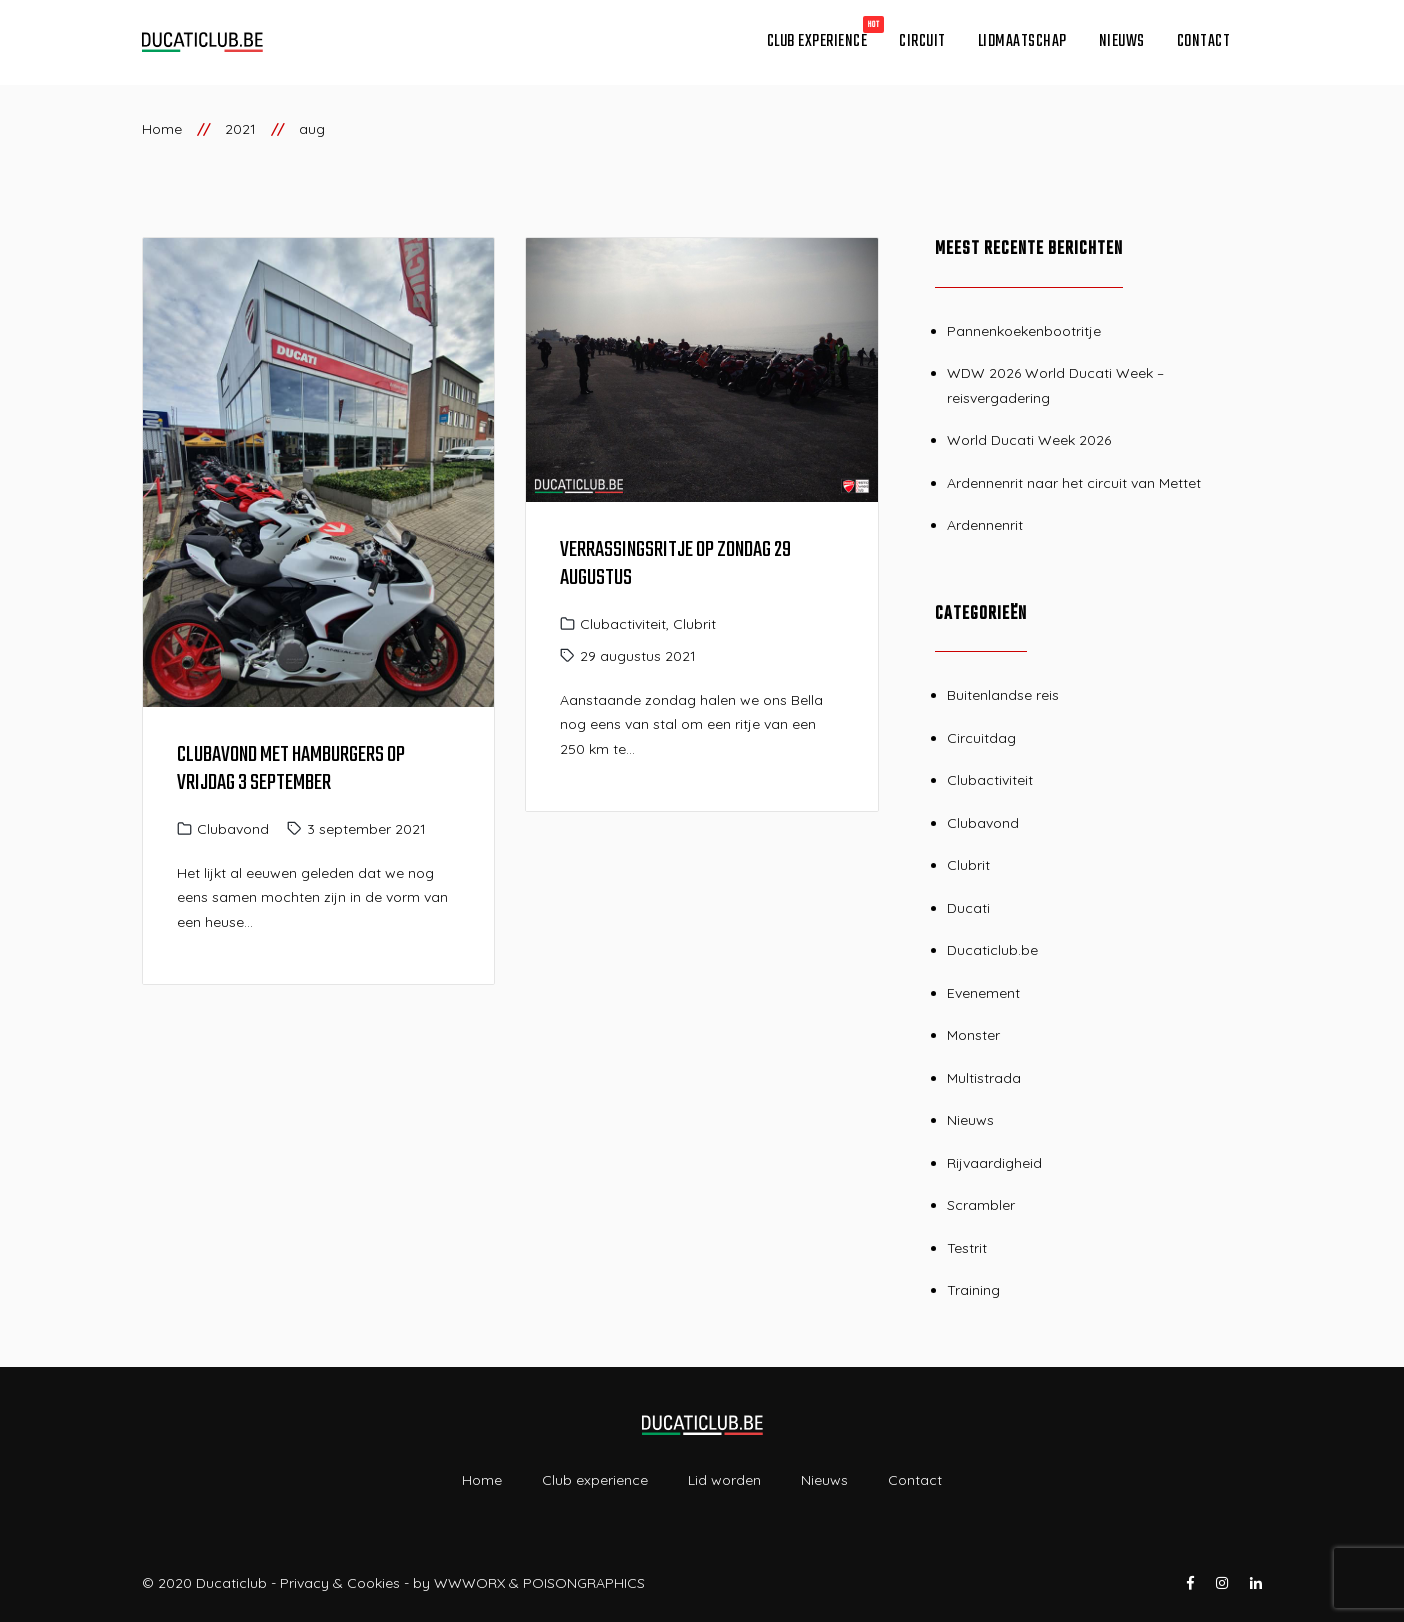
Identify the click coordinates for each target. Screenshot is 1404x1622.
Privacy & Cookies (340, 1583)
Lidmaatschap (1022, 42)
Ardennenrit (985, 525)
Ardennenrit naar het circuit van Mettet (1074, 483)
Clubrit (694, 624)
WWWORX (469, 1583)
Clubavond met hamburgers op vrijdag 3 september (291, 769)
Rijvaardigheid (994, 1163)
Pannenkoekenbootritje (1024, 331)
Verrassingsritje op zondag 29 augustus (675, 564)
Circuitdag (981, 738)
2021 (240, 129)
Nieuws (1122, 42)
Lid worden (724, 1480)
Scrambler (981, 1205)
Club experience (817, 42)
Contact (1204, 42)
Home (162, 129)
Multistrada (984, 1078)
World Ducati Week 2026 (1029, 440)
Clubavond (233, 829)
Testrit (967, 1248)
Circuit (922, 42)
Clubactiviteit (623, 624)
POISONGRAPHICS (584, 1583)
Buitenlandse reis (1003, 695)
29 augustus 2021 (638, 656)
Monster (973, 1035)
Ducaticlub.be (992, 950)
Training (973, 1290)
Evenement (983, 993)
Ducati (968, 908)
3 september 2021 (366, 829)
